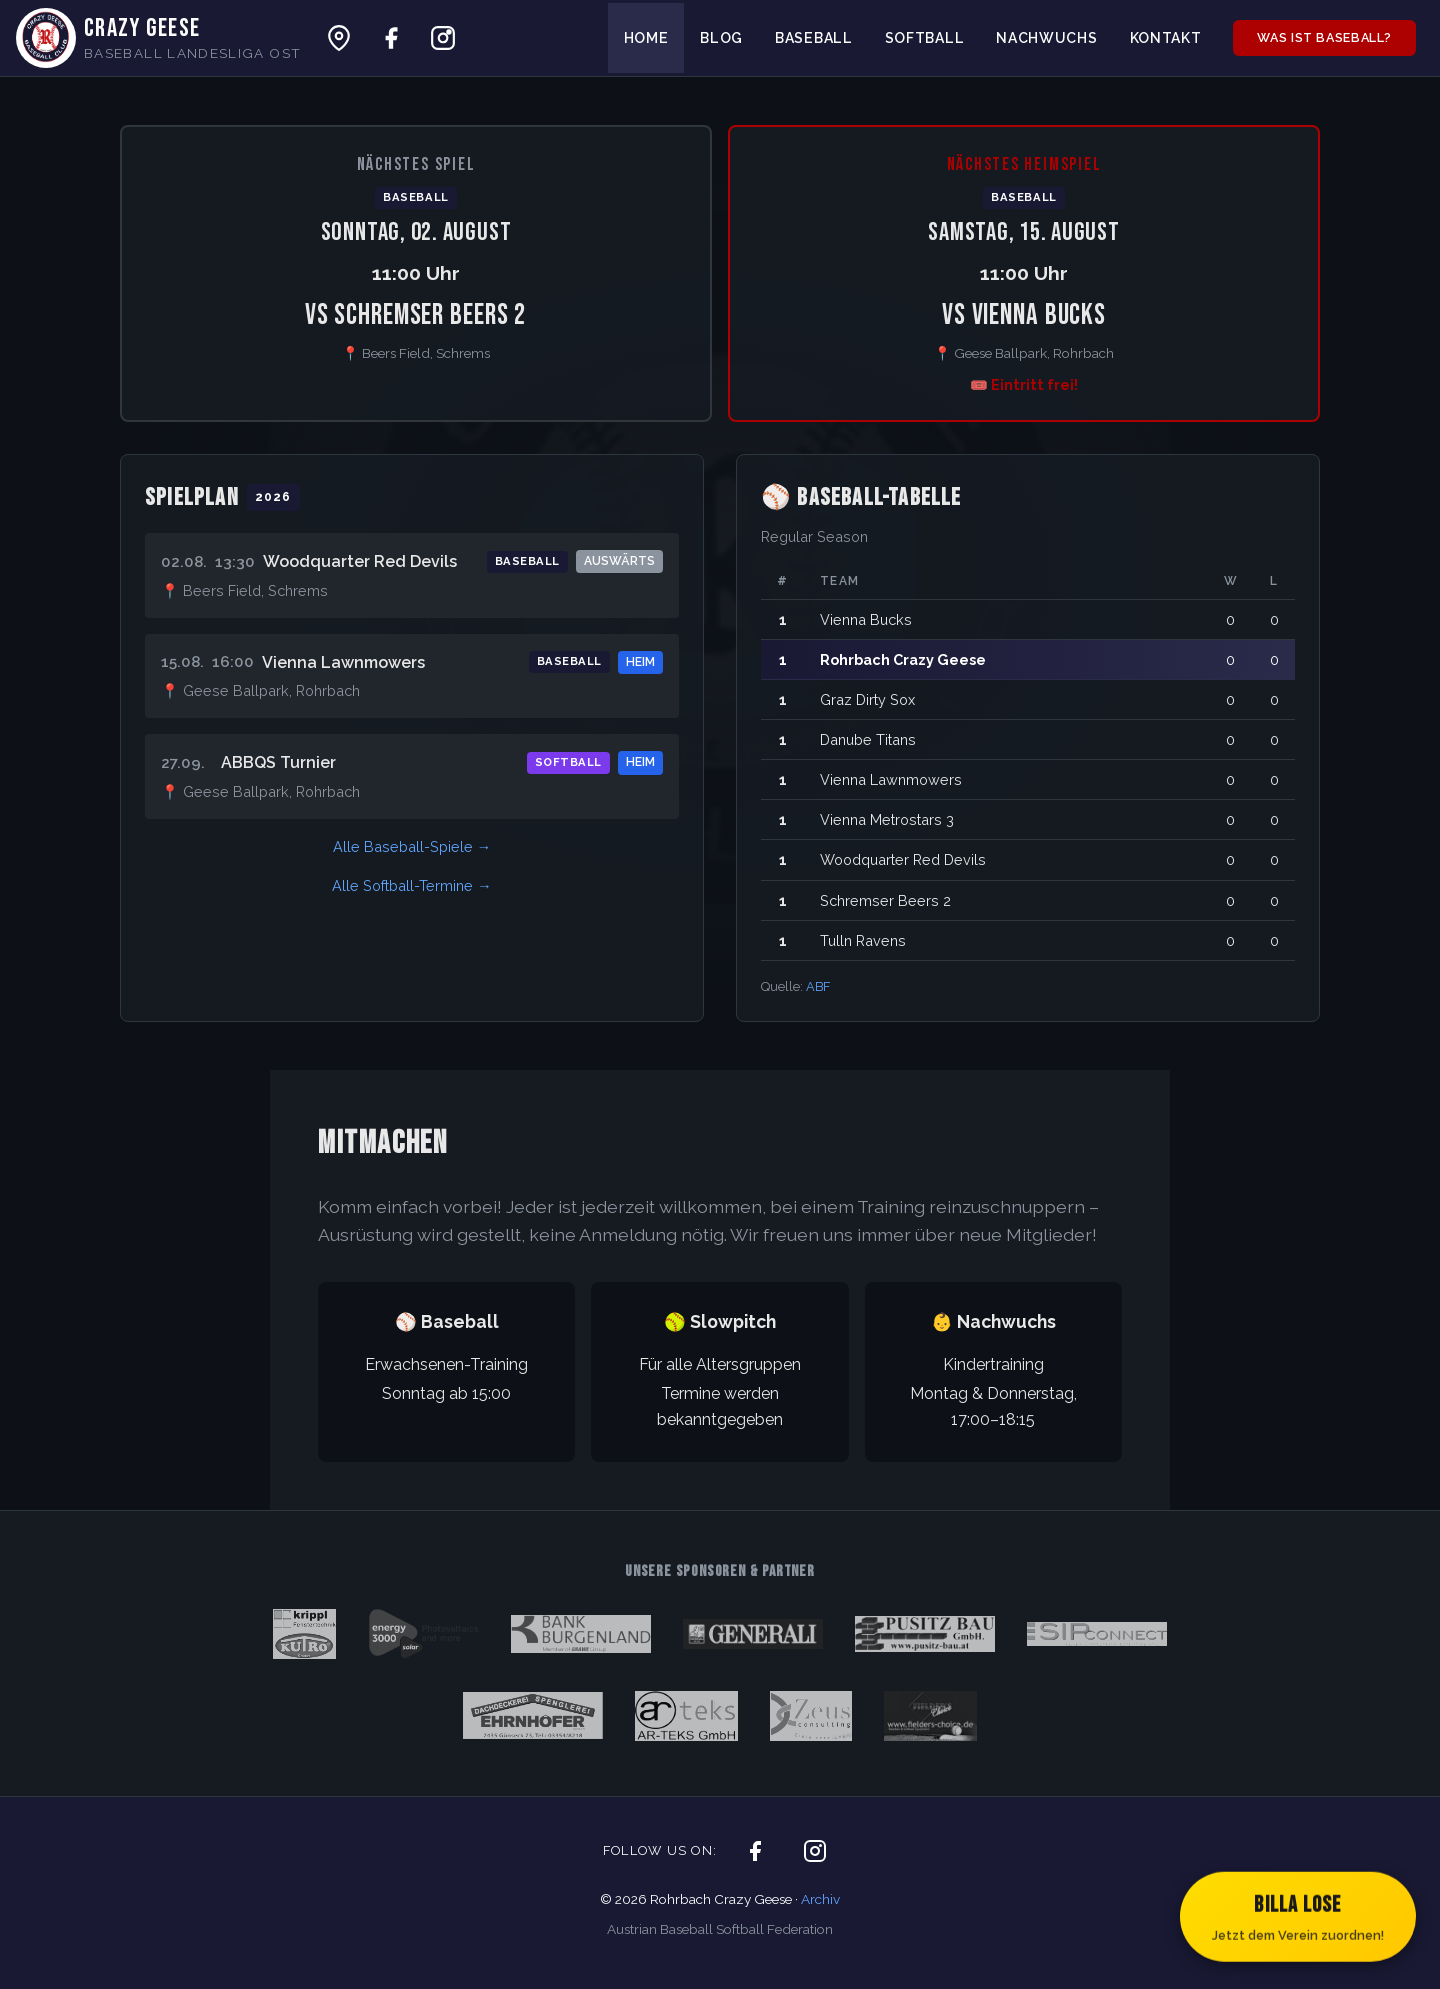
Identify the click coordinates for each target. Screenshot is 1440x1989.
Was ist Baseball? (1324, 37)
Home (646, 38)
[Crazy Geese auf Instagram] (443, 38)
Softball (925, 38)
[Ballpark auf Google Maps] (339, 38)
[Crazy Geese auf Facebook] (391, 38)
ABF (818, 986)
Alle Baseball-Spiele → (412, 846)
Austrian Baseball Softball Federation (720, 1929)
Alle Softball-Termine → (411, 885)
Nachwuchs (1046, 38)
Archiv (820, 1899)
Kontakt (1166, 38)
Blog (721, 38)
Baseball (814, 38)
